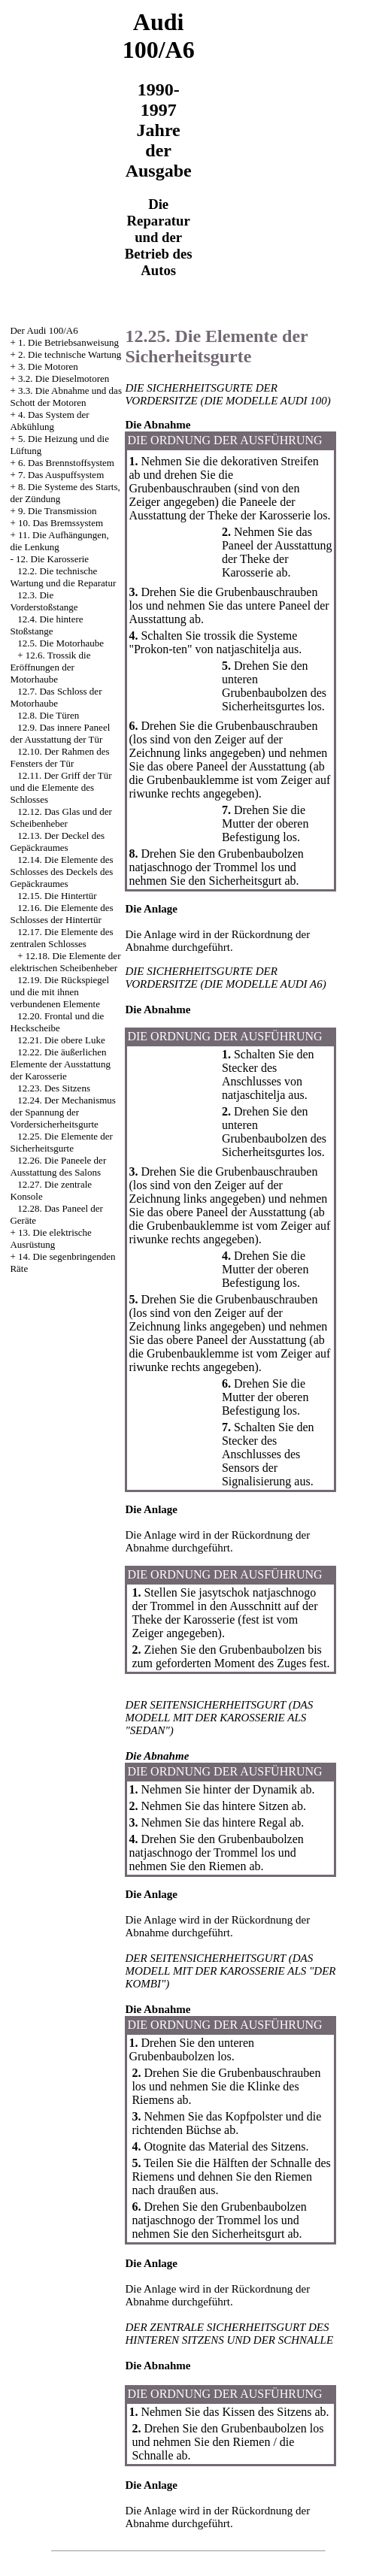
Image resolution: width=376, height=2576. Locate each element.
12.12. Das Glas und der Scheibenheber (60, 817)
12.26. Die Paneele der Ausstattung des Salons (58, 1166)
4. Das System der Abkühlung (49, 420)
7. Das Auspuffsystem (61, 474)
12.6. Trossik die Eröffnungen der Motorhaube (50, 667)
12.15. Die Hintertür (56, 895)
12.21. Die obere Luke (61, 1040)
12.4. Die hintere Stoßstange (46, 625)
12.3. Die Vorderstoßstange (43, 601)
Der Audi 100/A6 (43, 330)
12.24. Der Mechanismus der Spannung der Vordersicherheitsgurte (62, 1112)
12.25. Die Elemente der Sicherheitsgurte (61, 1142)
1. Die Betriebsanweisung (68, 342)
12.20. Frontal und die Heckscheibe (57, 1022)
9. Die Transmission (57, 510)
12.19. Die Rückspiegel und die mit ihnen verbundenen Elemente (59, 992)
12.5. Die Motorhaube (60, 643)
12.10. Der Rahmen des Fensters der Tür (59, 757)
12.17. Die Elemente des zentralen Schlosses (61, 937)
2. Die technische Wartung (69, 354)
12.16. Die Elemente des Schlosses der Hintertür (61, 913)
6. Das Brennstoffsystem (66, 462)
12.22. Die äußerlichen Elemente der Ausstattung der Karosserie (60, 1064)
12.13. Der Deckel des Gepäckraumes (57, 841)
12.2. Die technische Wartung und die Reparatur (63, 577)
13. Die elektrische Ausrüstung (50, 1238)
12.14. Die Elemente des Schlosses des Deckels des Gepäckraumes (61, 871)
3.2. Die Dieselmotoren (63, 378)
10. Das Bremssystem (60, 522)
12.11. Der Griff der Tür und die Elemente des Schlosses (60, 787)
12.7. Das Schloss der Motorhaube (56, 697)
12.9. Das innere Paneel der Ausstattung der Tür (60, 733)
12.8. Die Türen (48, 715)
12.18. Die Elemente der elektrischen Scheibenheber (65, 961)
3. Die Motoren (48, 366)
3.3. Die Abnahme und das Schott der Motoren (66, 396)
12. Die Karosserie (52, 559)
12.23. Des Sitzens (53, 1088)
